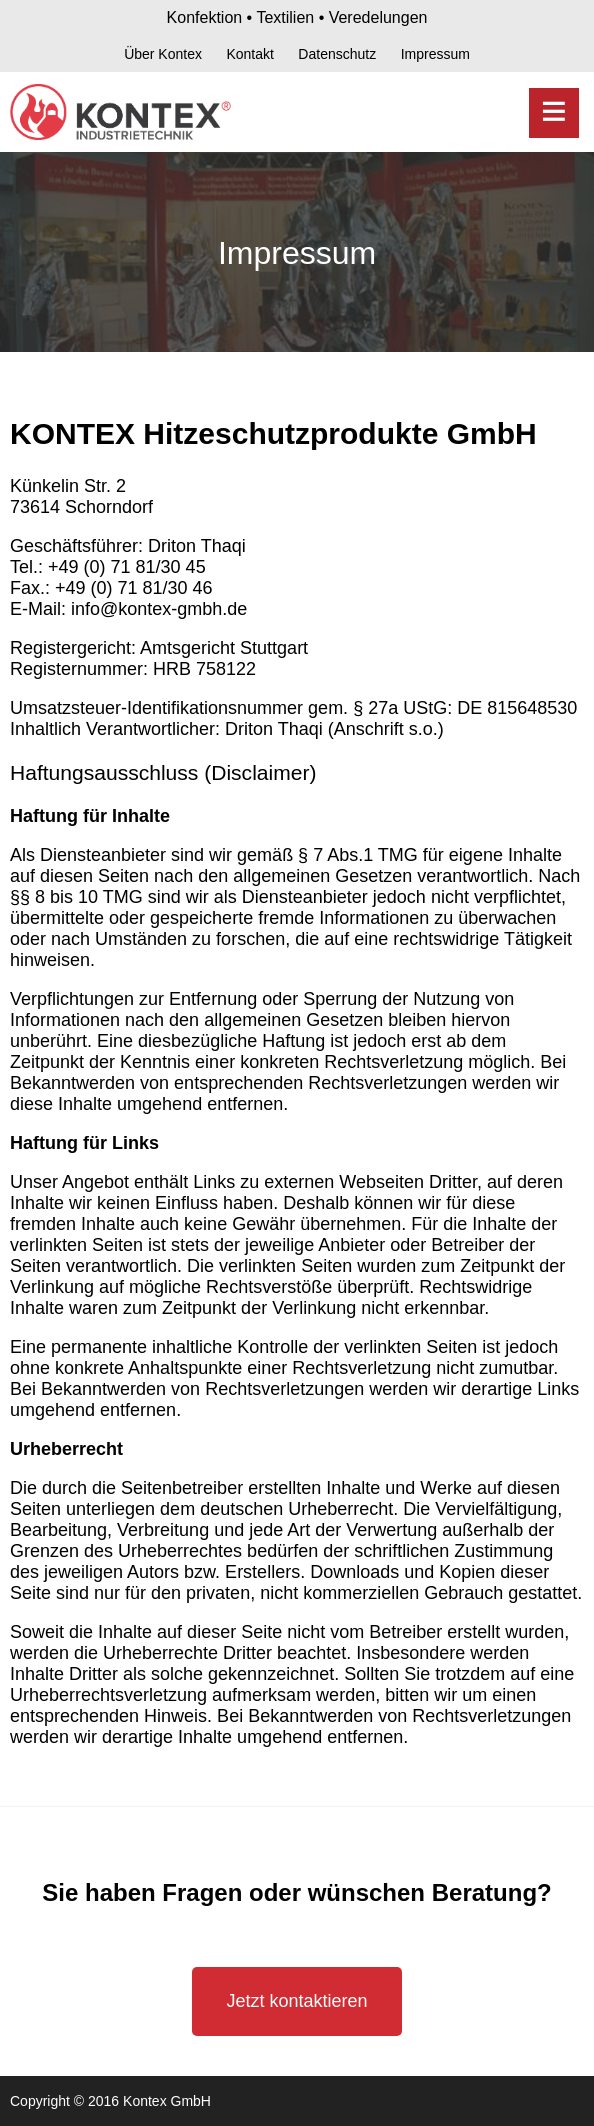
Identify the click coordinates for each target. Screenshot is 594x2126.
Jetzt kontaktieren (296, 2001)
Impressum (435, 54)
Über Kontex (163, 54)
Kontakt (249, 54)
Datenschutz (337, 54)
